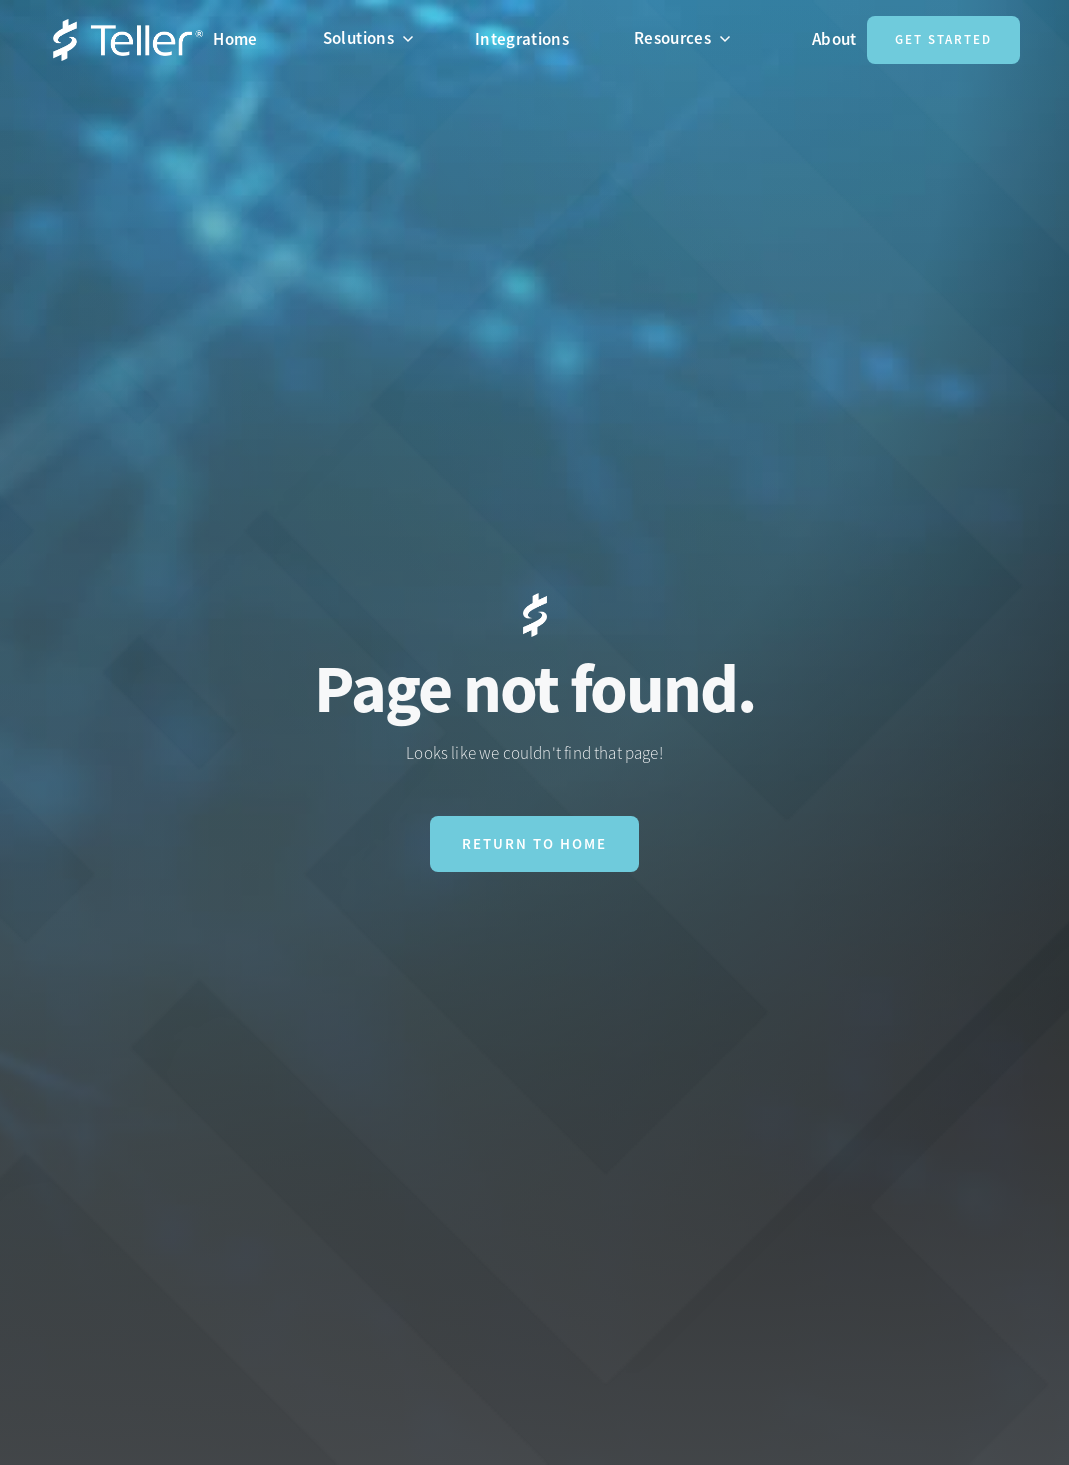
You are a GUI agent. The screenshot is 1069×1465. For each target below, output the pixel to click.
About (834, 39)
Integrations (522, 39)
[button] (376, 38)
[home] (128, 40)
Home (235, 39)
